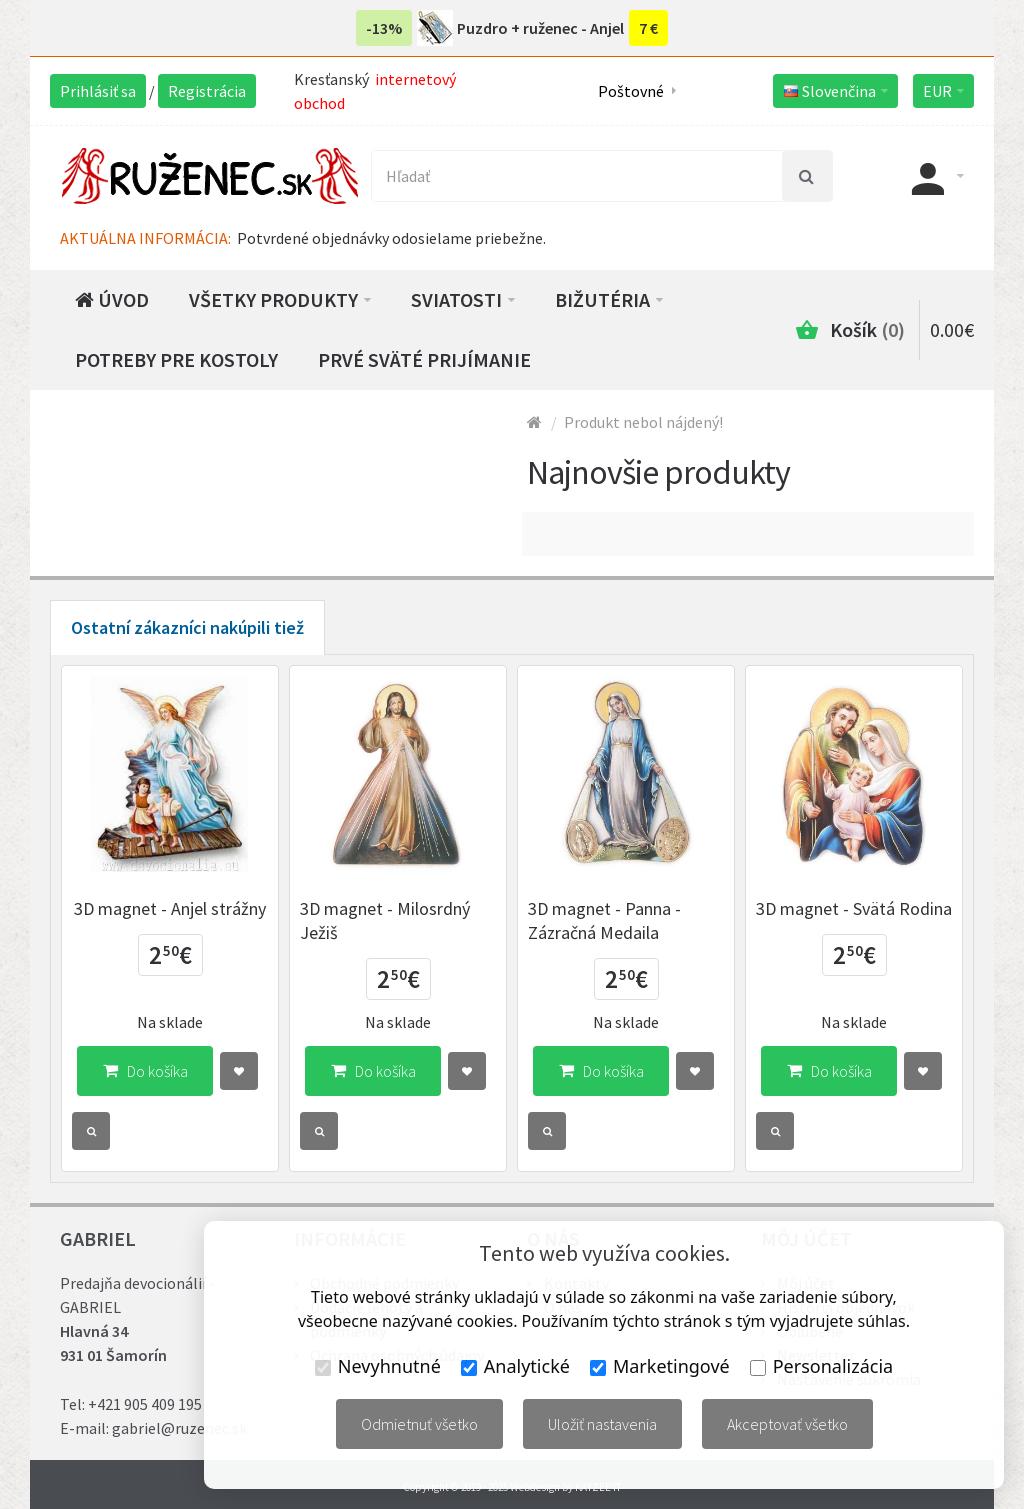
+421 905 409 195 (145, 1404)
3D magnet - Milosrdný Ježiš (385, 920)
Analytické (515, 1366)
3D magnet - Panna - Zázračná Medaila (604, 920)
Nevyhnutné (378, 1366)
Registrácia (207, 91)
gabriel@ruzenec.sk (179, 1428)
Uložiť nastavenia (602, 1424)
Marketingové (660, 1366)
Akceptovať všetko (787, 1424)
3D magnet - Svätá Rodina (854, 908)
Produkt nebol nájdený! (643, 422)
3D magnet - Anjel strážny (170, 908)
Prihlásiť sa (98, 91)
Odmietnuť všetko (419, 1424)
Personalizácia (821, 1366)
